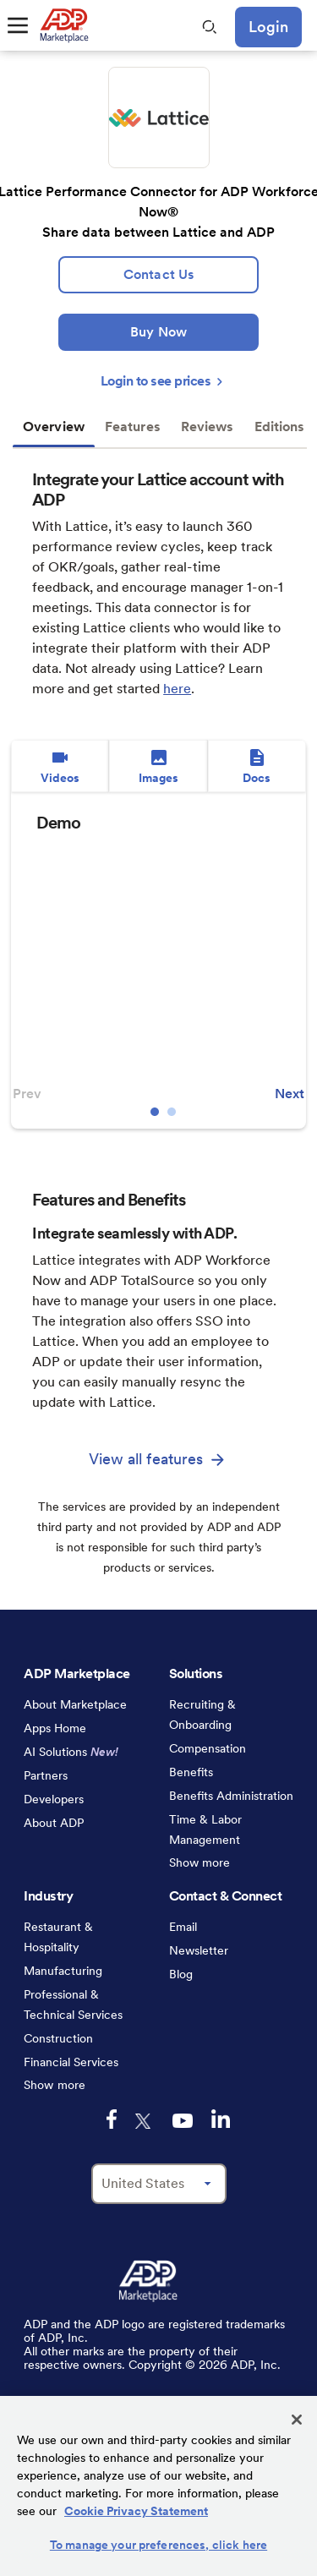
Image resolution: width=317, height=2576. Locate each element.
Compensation (207, 1748)
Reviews (207, 426)
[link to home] (64, 25)
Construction (58, 2038)
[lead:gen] (158, 274)
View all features (146, 1459)
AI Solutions (71, 1751)
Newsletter (198, 1950)
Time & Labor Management (205, 1829)
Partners (46, 1775)
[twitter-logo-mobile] (144, 2121)
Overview (54, 426)
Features (133, 426)
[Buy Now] (158, 332)
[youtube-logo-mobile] (182, 2121)
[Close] (296, 2419)
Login (268, 27)
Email (183, 1926)
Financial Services (71, 2062)
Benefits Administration (231, 1795)
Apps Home (55, 1728)
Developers (54, 1799)
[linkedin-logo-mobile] (220, 2118)
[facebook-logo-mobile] (112, 2119)
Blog (181, 1974)
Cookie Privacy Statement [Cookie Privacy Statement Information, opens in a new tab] (136, 2511)
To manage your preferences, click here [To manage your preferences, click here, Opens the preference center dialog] (158, 2544)
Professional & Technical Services (73, 2004)
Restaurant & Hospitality (58, 1937)
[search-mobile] (209, 27)
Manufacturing (63, 1970)
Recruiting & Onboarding (202, 1714)
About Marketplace (75, 1704)
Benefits (191, 1772)
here (177, 689)
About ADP (54, 1822)
